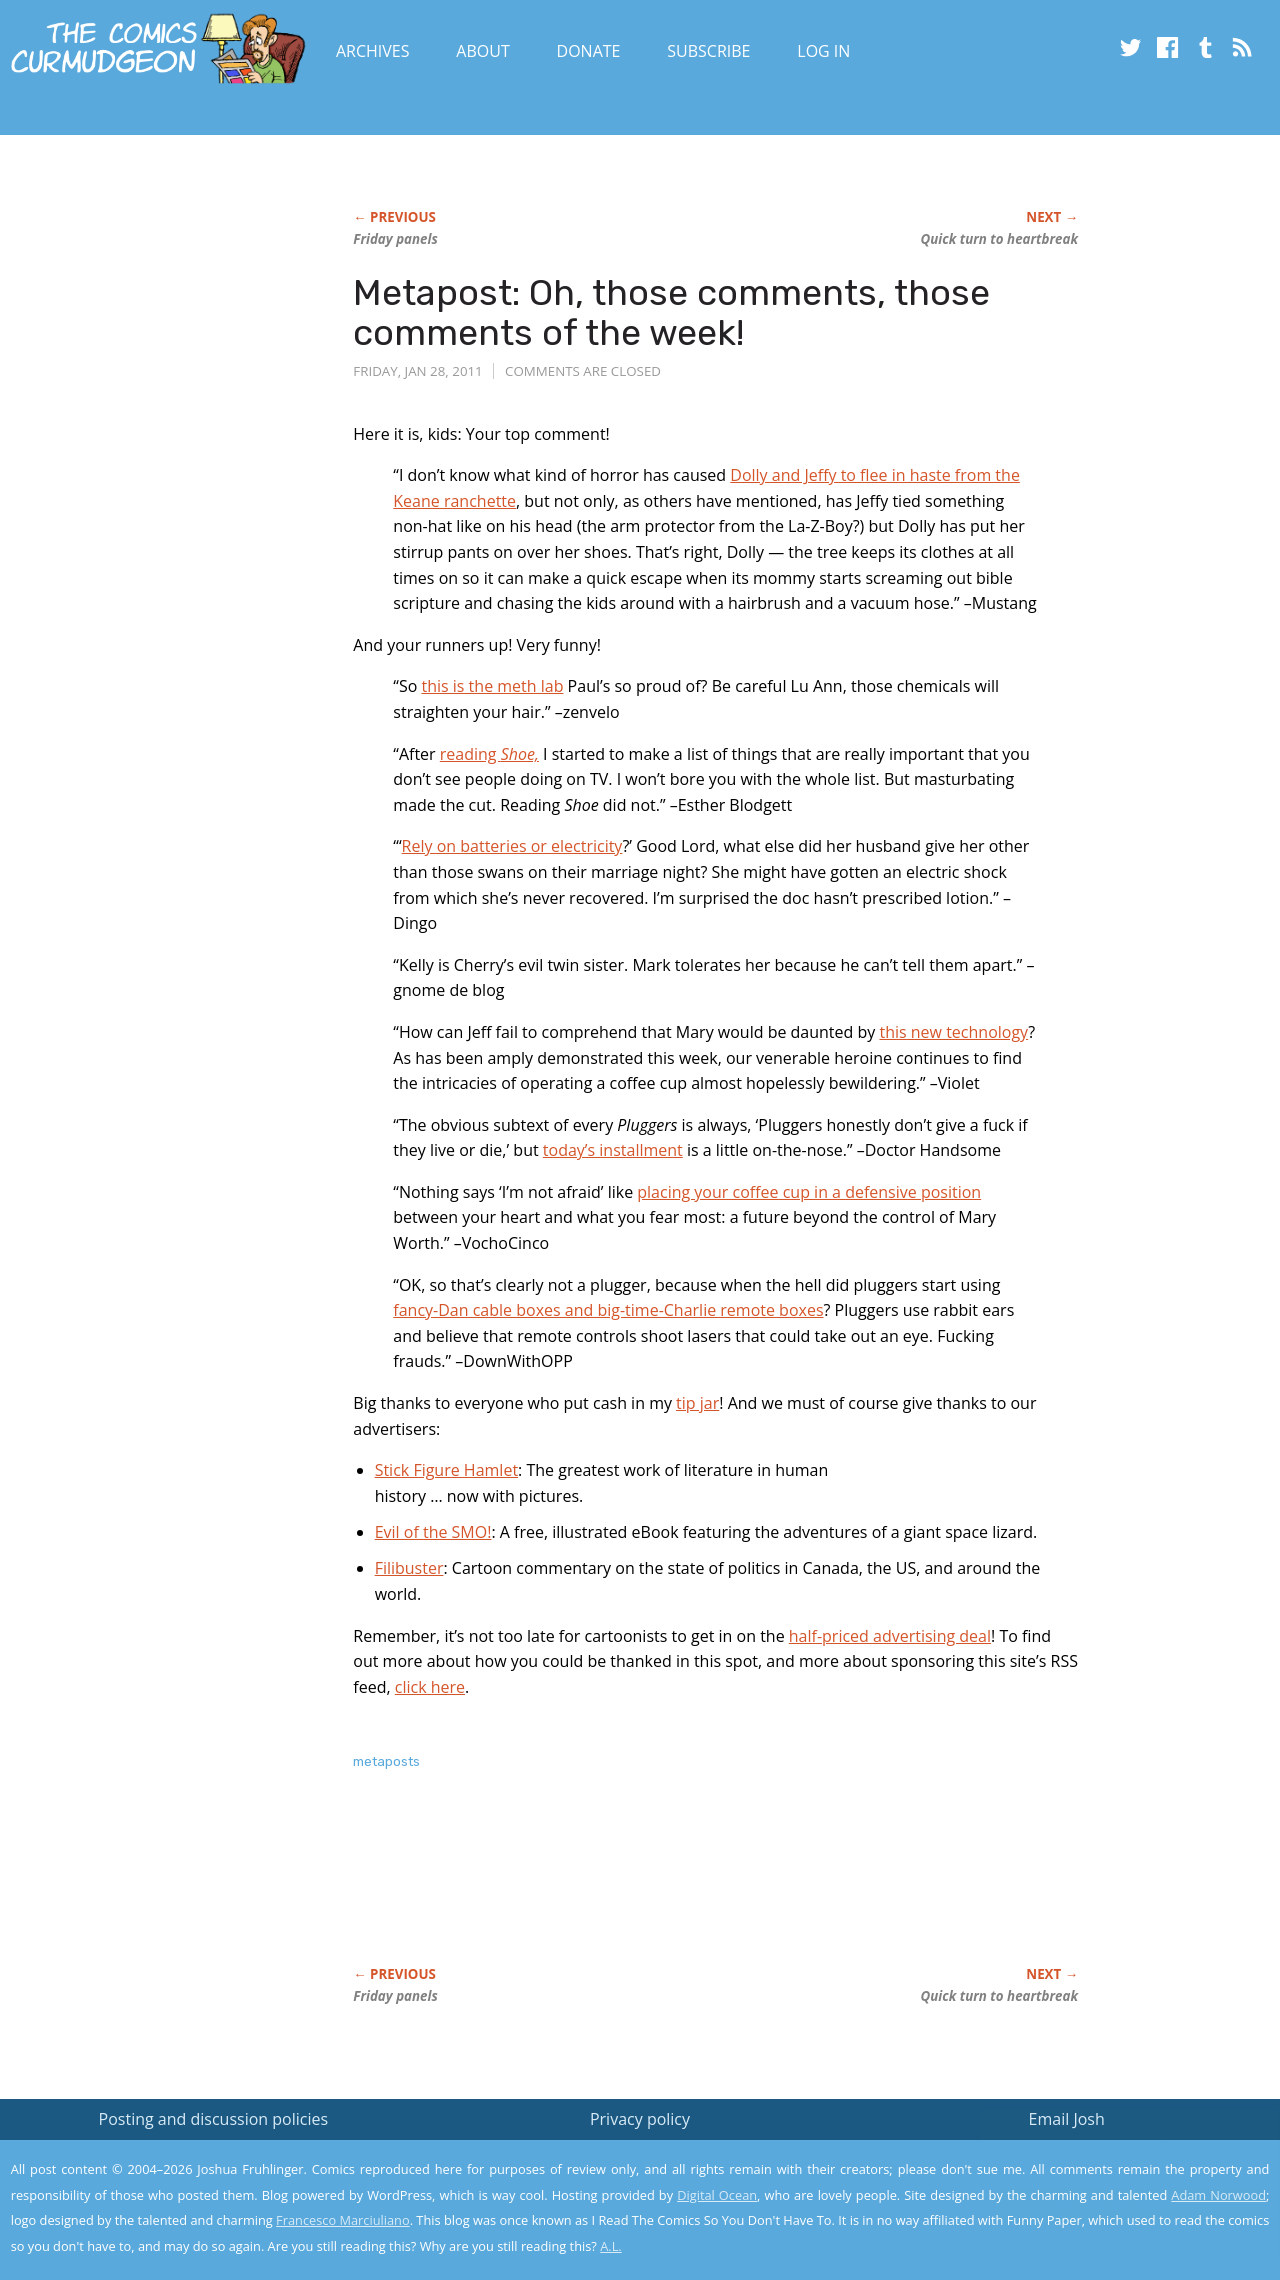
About (482, 51)
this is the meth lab (492, 686)
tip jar (697, 1403)
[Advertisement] (717, 1889)
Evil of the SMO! (433, 1532)
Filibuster (409, 1568)
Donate (589, 51)
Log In (823, 51)
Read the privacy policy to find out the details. (1101, 2155)
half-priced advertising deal (890, 1636)
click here (430, 1687)
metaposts (386, 1761)
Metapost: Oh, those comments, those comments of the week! (671, 312)
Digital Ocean (717, 2195)
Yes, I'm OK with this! (1110, 2205)
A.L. (611, 2246)
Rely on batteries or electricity (512, 846)
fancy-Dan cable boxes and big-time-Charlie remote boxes (608, 1310)
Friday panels (395, 239)
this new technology (953, 1032)
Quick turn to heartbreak (1000, 239)
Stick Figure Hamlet (446, 1470)
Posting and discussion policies (214, 2119)
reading (489, 754)
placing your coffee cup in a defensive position (809, 1192)
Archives (373, 51)
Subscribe (708, 51)
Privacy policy (640, 2119)
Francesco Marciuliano (343, 2220)
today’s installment (613, 1150)
